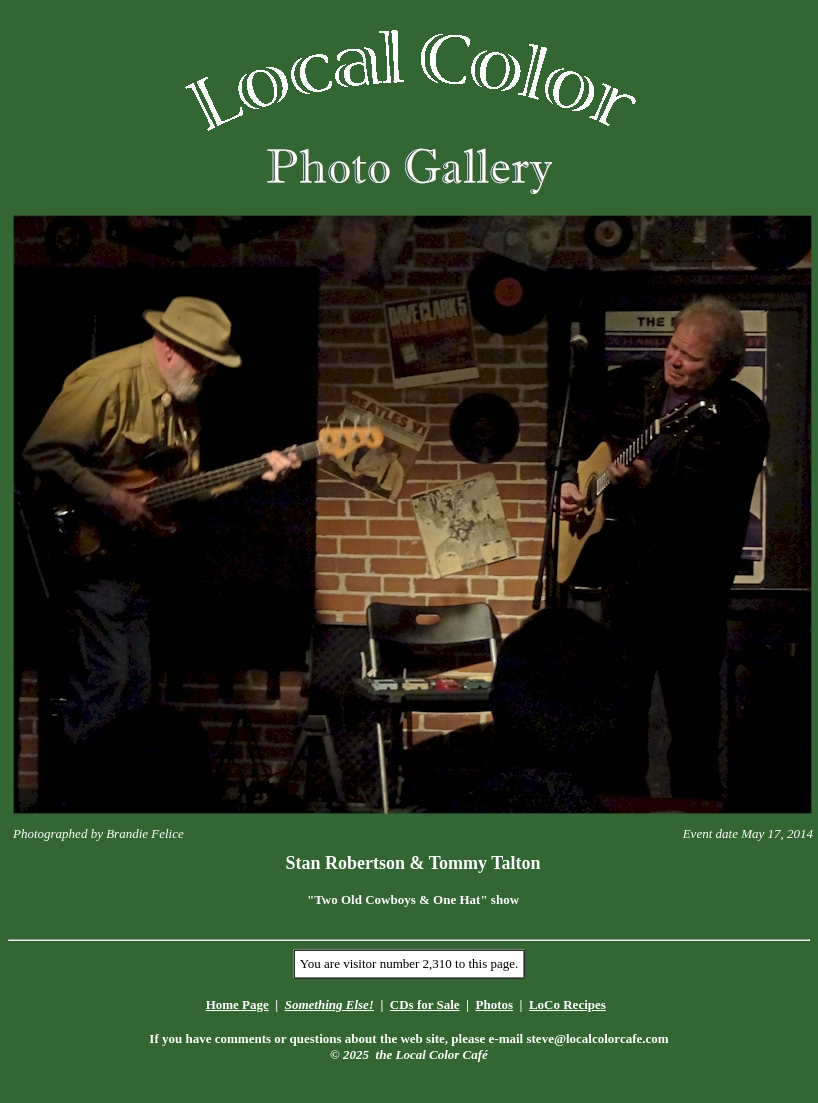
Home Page (237, 1004)
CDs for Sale (425, 1004)
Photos (494, 1004)
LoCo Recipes (567, 1004)
